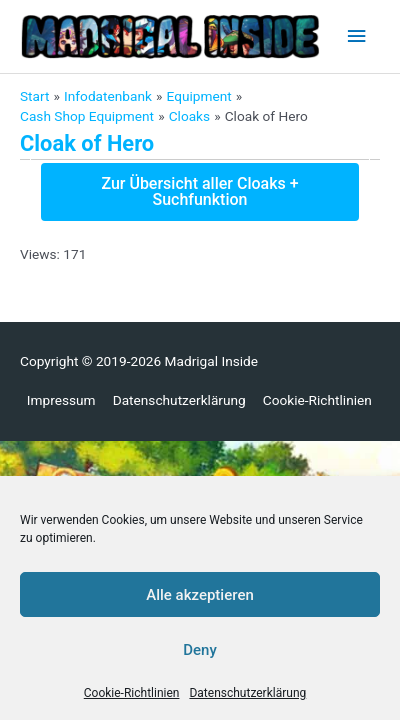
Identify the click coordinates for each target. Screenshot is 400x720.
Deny (200, 650)
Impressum (61, 400)
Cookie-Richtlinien (132, 693)
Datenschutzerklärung (247, 693)
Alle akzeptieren (200, 595)
